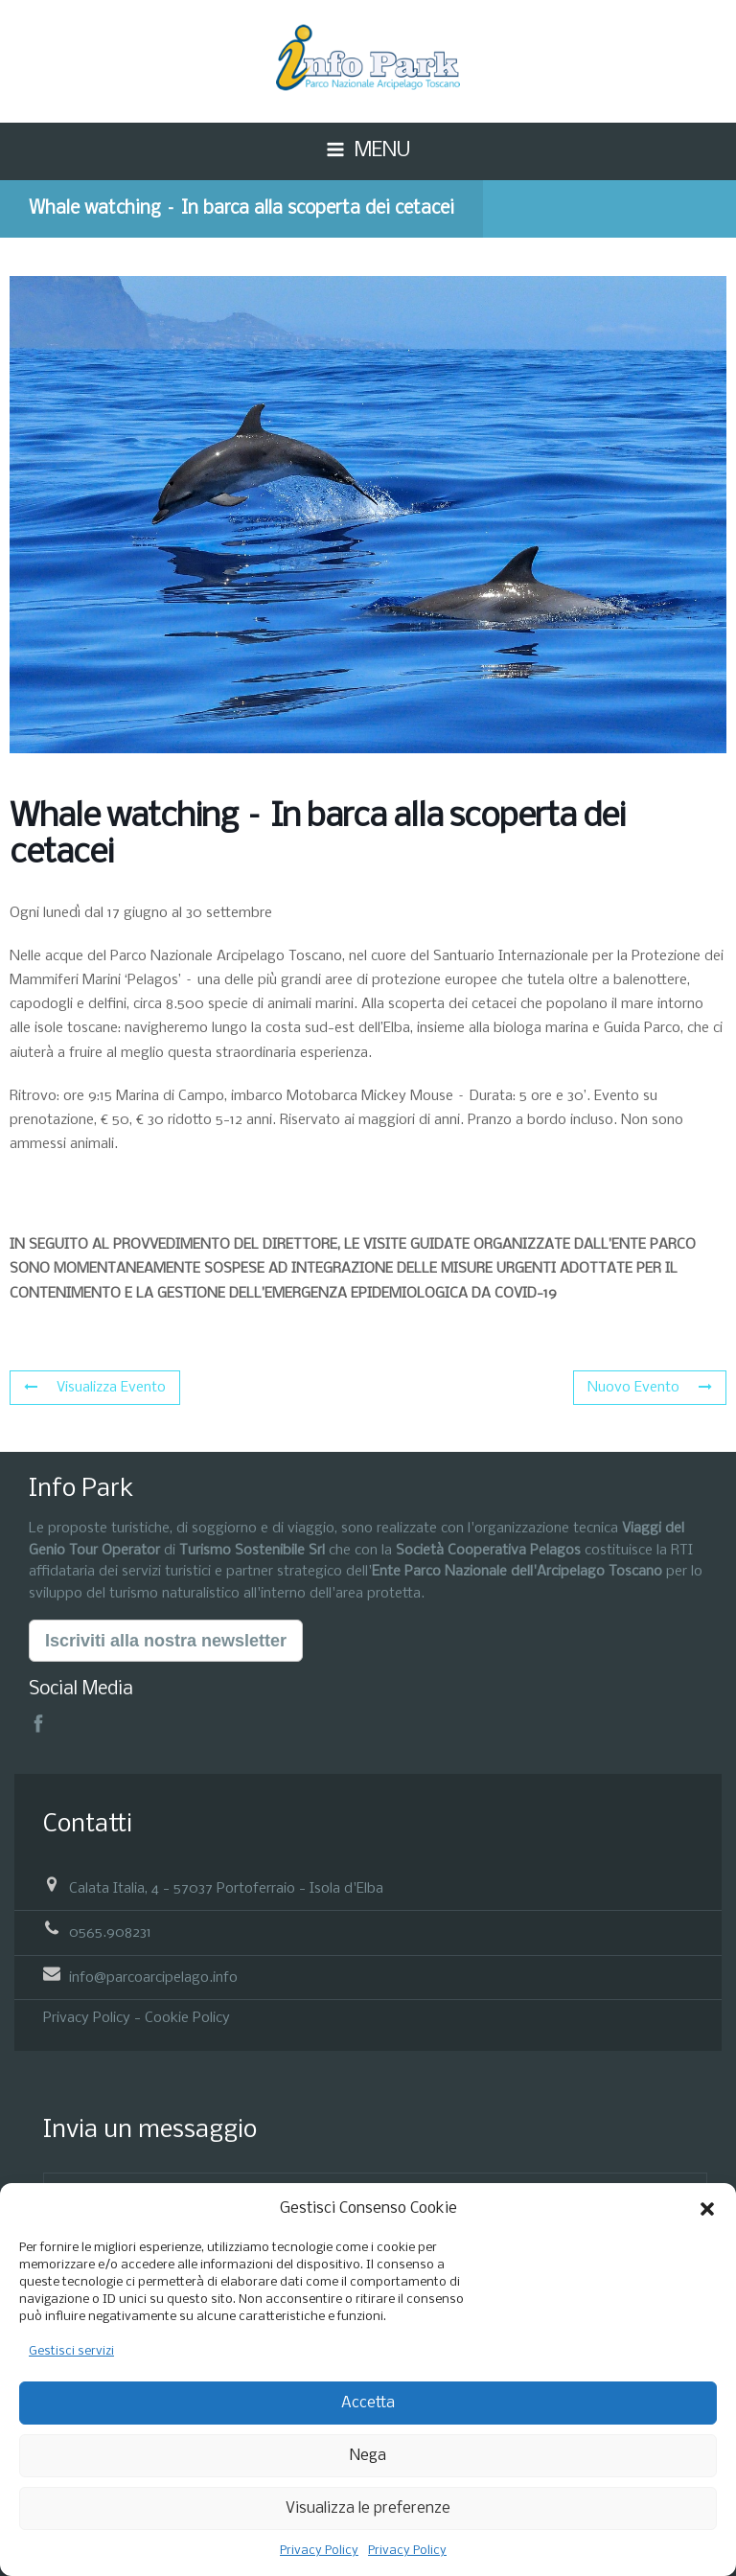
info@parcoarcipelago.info (153, 1977)
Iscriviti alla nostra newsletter (166, 1640)
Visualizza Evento (95, 1387)
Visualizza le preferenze (368, 2508)
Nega (368, 2456)
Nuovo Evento (649, 1387)
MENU (382, 151)
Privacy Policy (319, 2550)
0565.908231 (110, 1933)
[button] (707, 2209)
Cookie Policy (187, 2018)
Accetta (368, 2403)
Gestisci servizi (71, 2351)
